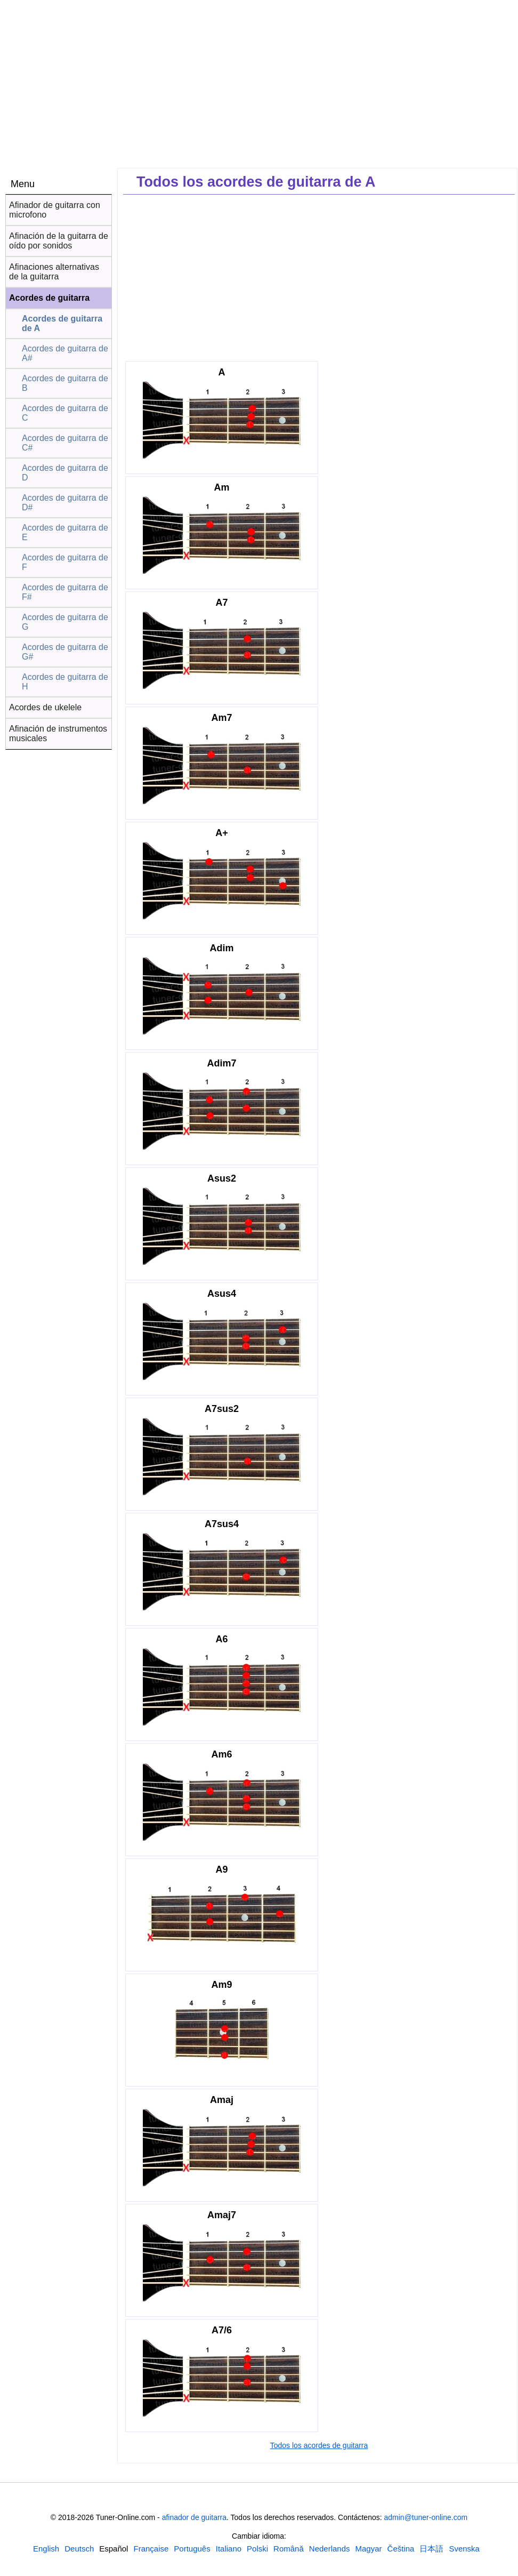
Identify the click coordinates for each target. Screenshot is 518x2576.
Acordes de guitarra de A (62, 323)
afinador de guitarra (194, 2517)
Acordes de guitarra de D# (65, 502)
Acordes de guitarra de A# (65, 353)
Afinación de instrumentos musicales (58, 733)
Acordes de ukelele (45, 707)
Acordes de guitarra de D (65, 472)
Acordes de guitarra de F (65, 562)
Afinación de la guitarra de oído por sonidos (58, 240)
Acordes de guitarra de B (65, 383)
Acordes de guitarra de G (65, 622)
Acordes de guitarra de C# (65, 443)
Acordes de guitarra (49, 297)
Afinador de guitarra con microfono (54, 209)
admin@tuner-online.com (426, 2517)
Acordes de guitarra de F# (65, 592)
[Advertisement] (319, 277)
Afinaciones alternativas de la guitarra (54, 271)
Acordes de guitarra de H (65, 681)
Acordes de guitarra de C (65, 413)
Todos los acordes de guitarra (319, 2445)
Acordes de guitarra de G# (65, 652)
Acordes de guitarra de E (65, 532)
